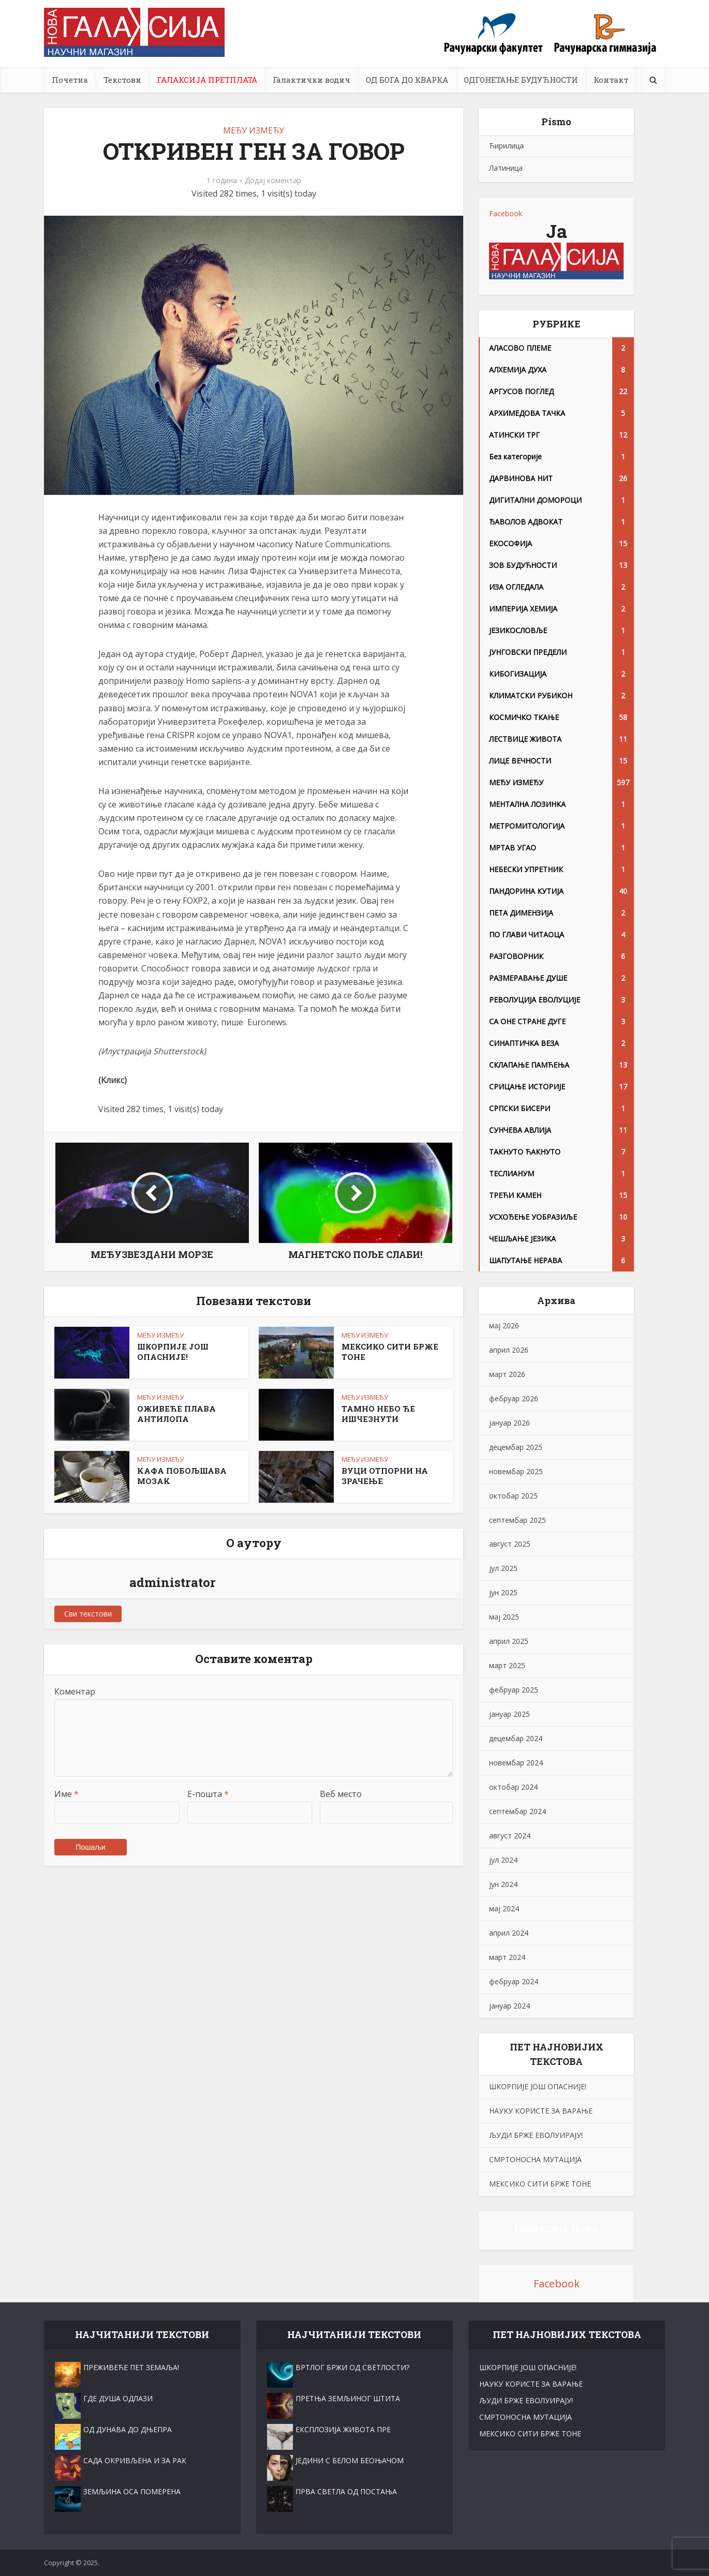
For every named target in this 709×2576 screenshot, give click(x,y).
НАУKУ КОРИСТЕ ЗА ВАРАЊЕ (541, 2111)
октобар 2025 (513, 1496)
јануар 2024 (509, 2006)
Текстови (122, 79)
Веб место (341, 1794)
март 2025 (507, 1665)
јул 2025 (503, 1568)
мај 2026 (504, 1325)
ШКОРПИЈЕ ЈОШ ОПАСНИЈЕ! (173, 1351)
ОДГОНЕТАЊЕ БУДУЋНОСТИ (521, 79)
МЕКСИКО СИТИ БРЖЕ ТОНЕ (540, 2184)
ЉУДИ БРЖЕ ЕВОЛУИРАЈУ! (536, 2135)
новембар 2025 (516, 1471)
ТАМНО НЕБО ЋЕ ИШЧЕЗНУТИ (378, 1413)
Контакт (611, 79)
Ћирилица (506, 146)
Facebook (505, 213)
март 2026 (507, 1374)
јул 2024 (503, 1860)
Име (66, 1794)
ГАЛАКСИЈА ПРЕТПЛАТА (207, 79)
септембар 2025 (517, 1520)
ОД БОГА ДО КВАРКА (407, 79)
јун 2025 (503, 1592)
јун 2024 (503, 1884)
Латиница (506, 168)
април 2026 (508, 1350)
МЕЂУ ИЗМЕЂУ (253, 130)
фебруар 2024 (513, 1981)
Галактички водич (311, 79)
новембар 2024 (516, 1763)
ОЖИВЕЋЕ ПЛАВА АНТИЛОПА (176, 1413)
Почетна (70, 79)
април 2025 (508, 1641)
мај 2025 (504, 1617)
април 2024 (508, 1933)
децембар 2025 (515, 1447)
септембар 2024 (517, 1811)
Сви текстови (88, 1614)
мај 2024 (504, 1908)
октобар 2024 (513, 1787)
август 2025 (509, 1544)
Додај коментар (273, 180)
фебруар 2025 (513, 1690)
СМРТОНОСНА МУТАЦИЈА (535, 2159)
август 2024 (509, 1835)
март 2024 (507, 1957)
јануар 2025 (509, 1714)
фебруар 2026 (513, 1398)
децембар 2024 (515, 1738)
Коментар (74, 1691)
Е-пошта (208, 1794)
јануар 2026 (509, 1423)
